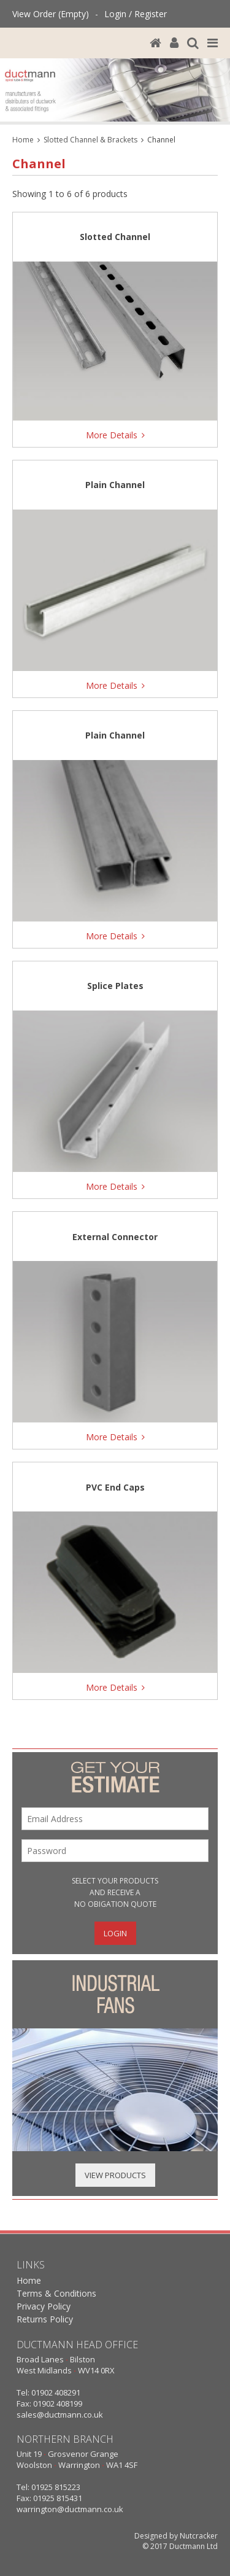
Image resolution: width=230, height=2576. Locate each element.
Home (23, 139)
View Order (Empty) (50, 14)
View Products (115, 2175)
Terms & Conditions (56, 2293)
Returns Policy (45, 2319)
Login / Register (135, 14)
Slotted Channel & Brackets (90, 139)
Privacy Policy (44, 2306)
